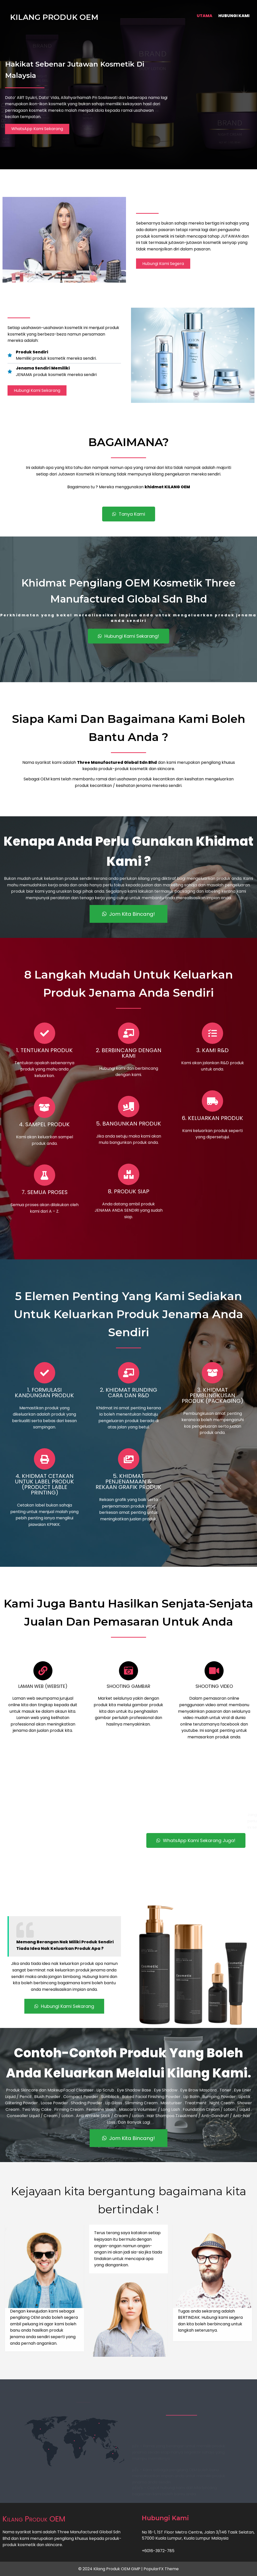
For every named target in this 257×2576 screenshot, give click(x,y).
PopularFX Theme (161, 2569)
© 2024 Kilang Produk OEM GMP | (111, 2569)
